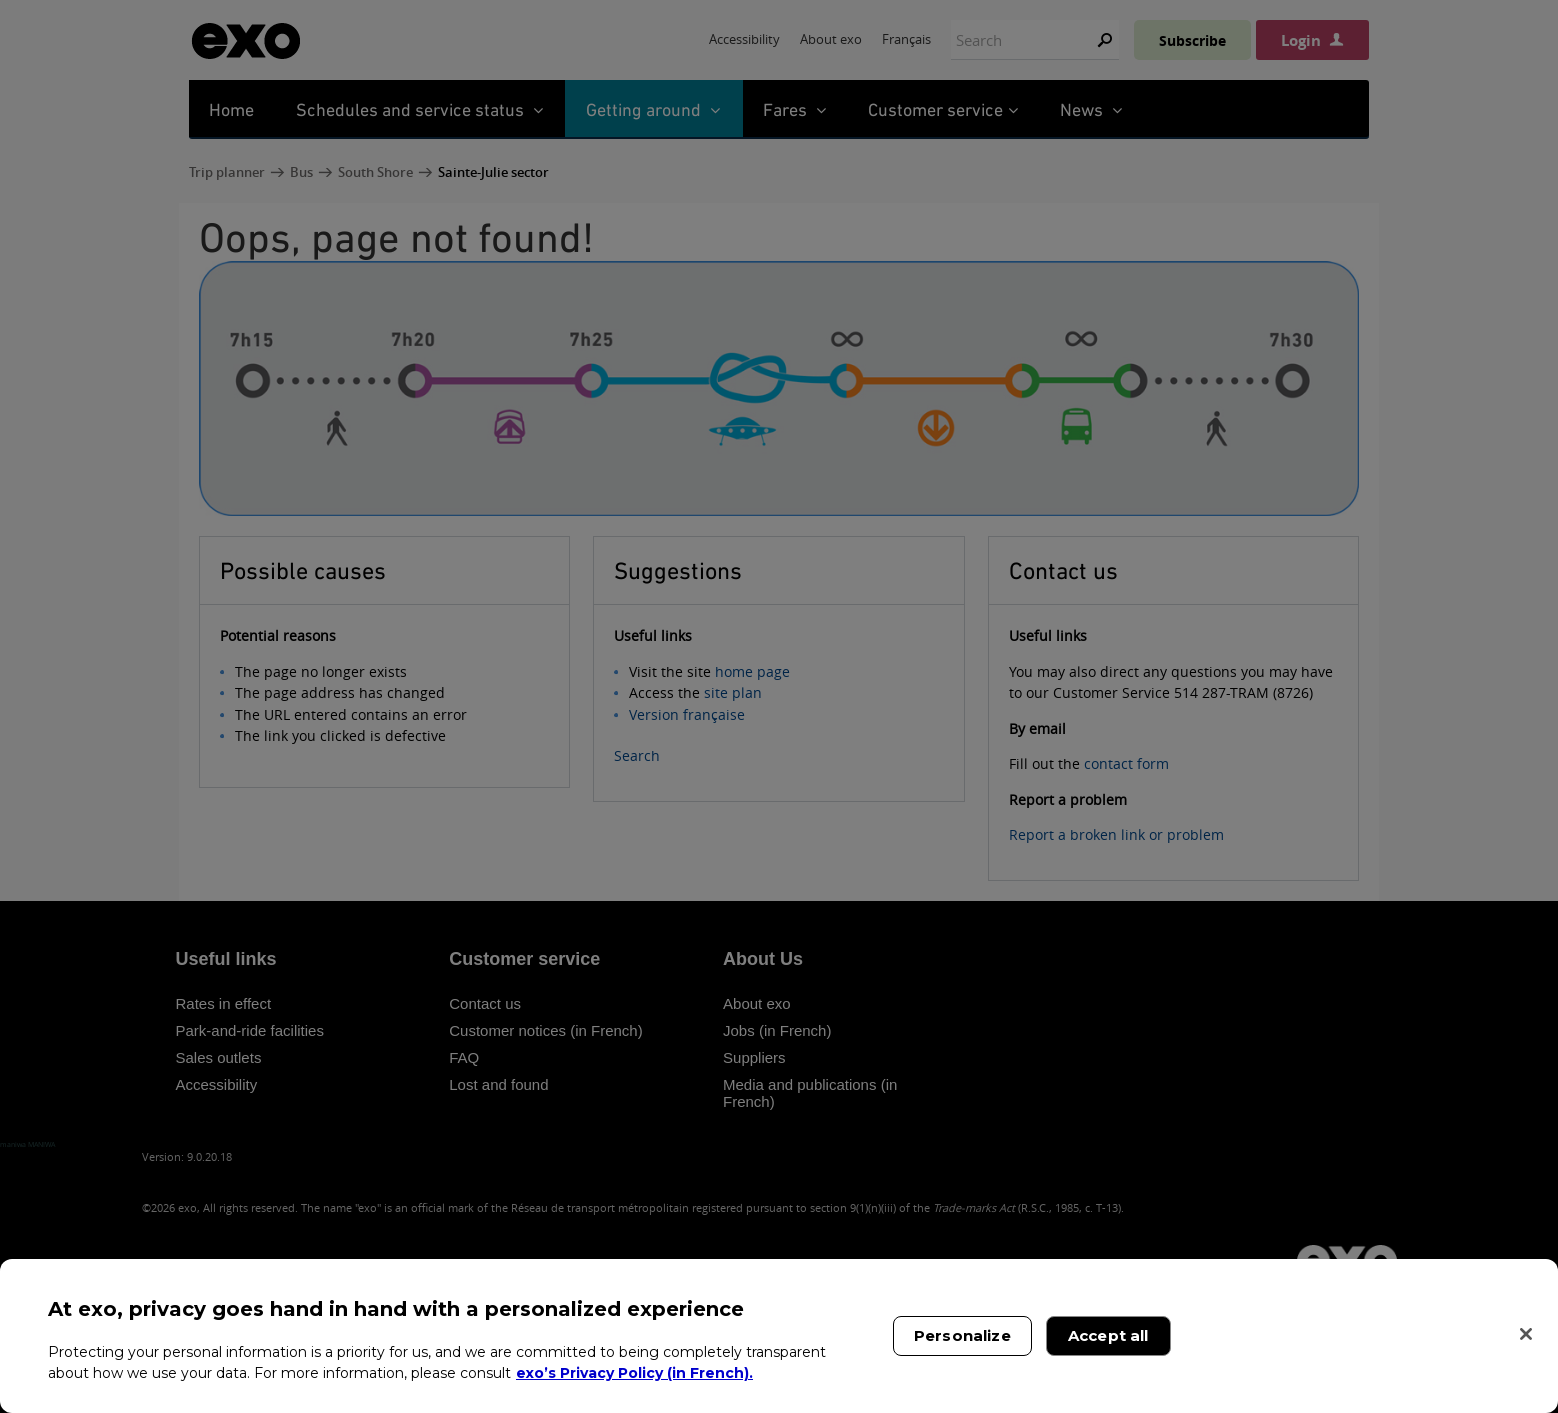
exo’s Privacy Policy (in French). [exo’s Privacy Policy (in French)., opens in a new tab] (634, 1373)
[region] (779, 1336)
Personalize (962, 1335)
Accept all (1108, 1335)
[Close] (1526, 1334)
